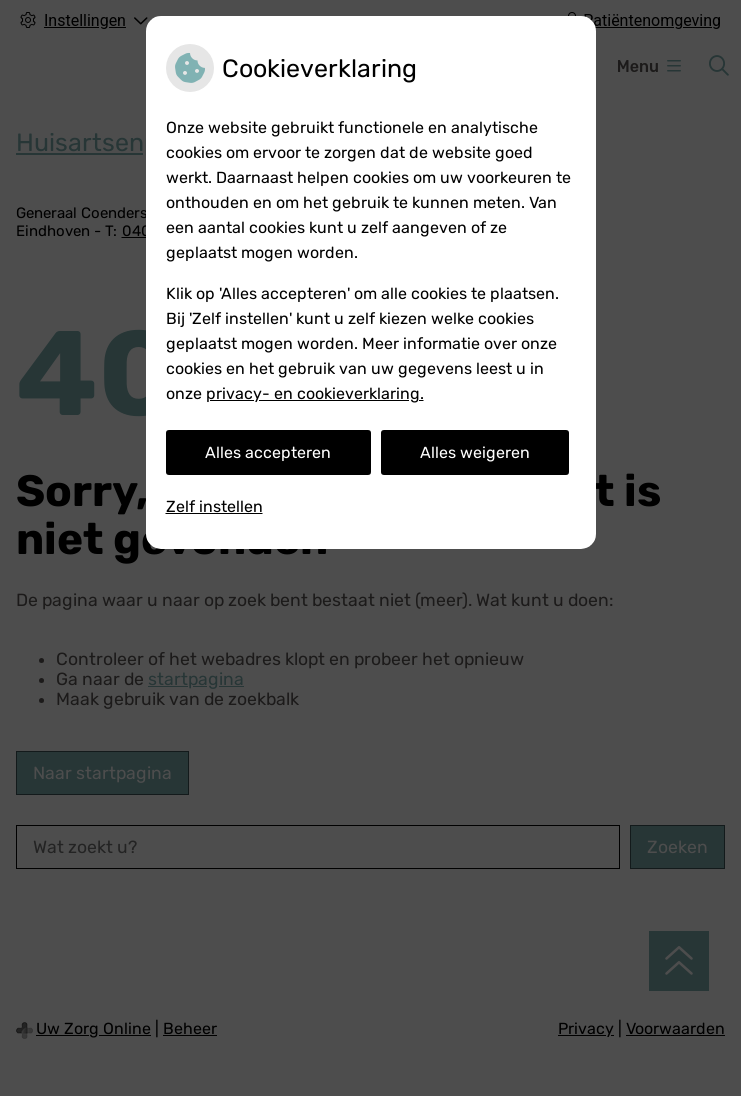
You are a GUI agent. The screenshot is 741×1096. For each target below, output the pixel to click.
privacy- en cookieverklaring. (315, 393)
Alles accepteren (268, 452)
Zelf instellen (214, 506)
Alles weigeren (475, 452)
